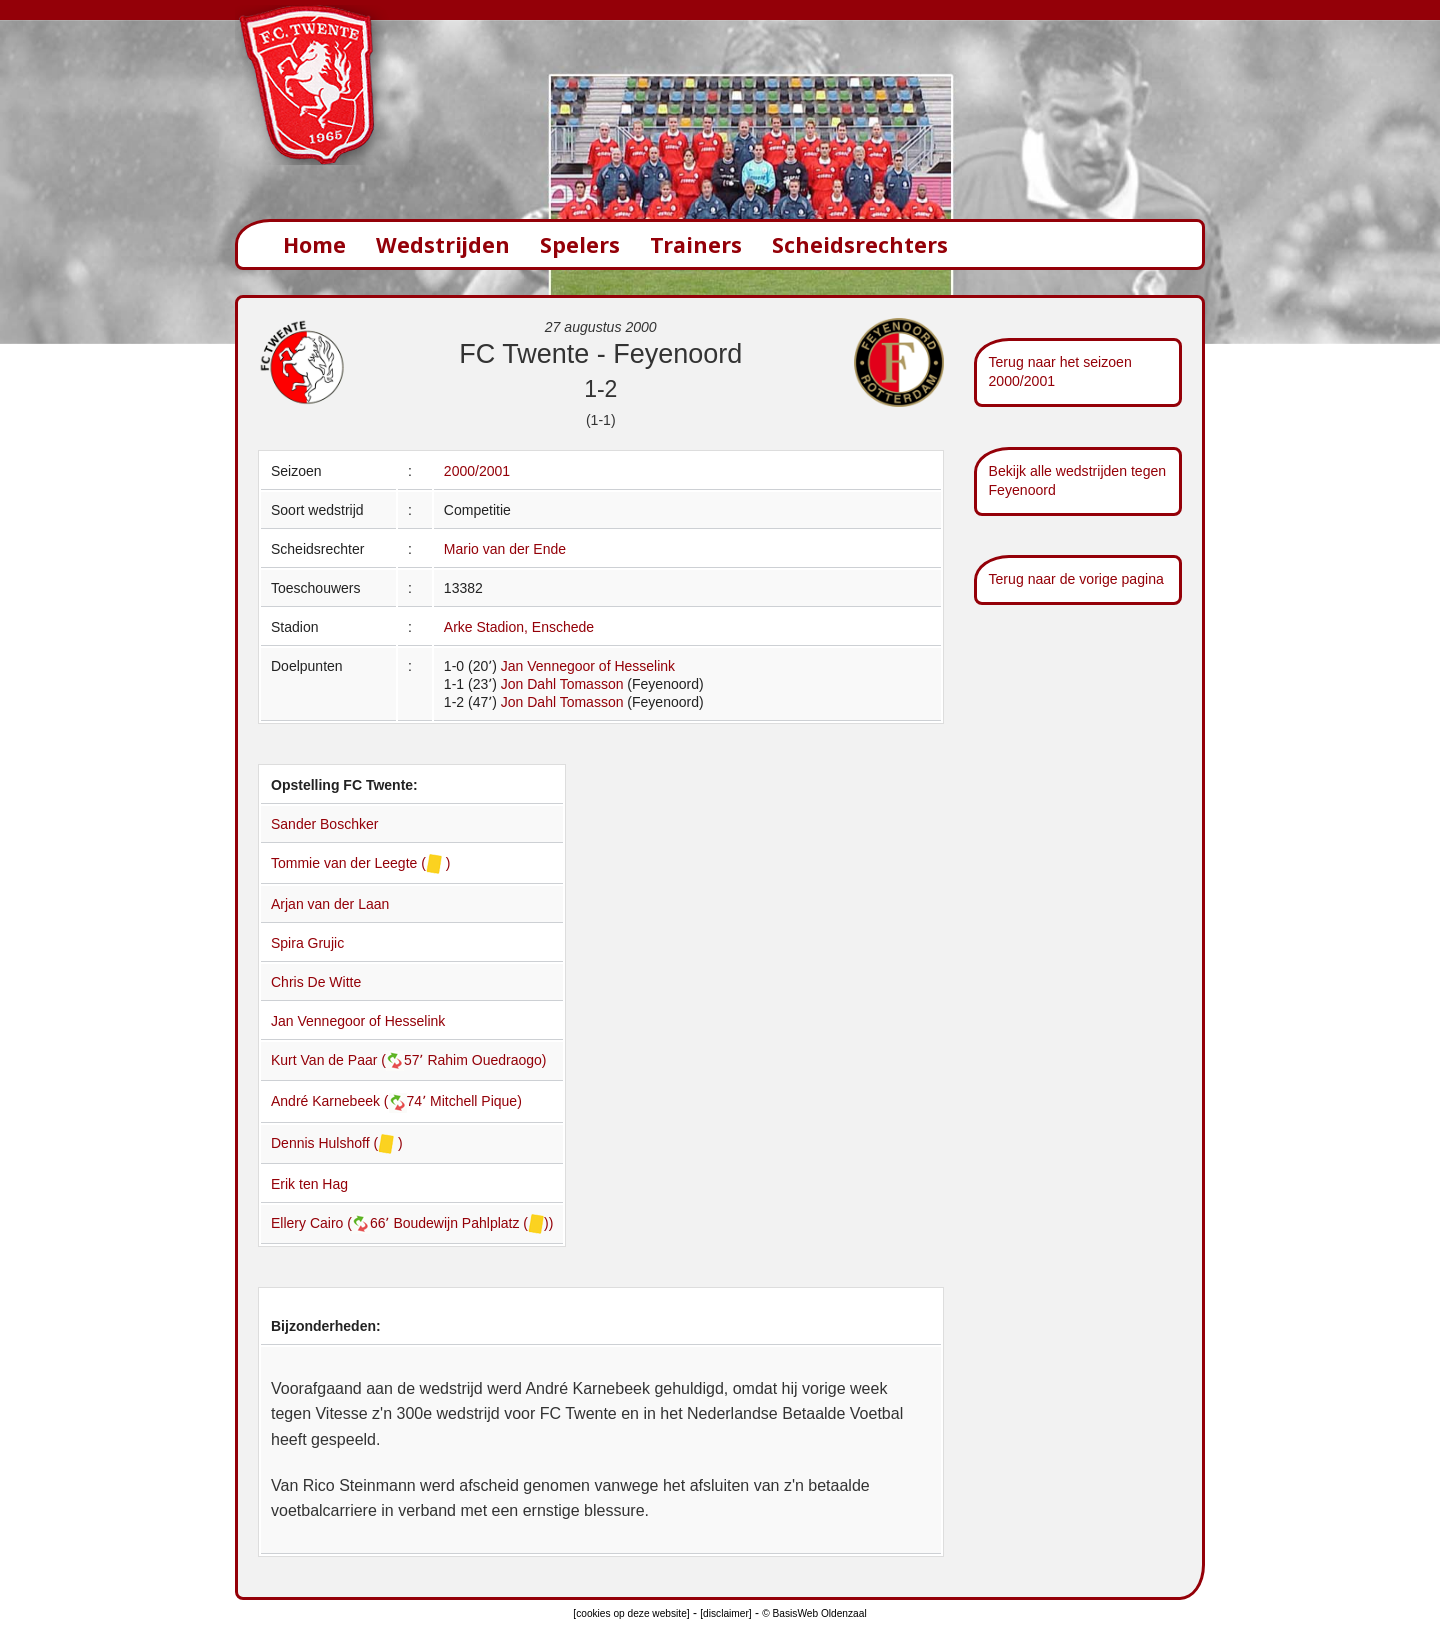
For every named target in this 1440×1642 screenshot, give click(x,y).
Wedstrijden (443, 244)
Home (314, 244)
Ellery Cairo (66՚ (332, 1223)
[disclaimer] (725, 1613)
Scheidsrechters (860, 244)
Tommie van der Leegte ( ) (360, 863)
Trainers (696, 244)
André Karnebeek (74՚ (350, 1101)
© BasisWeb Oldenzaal (814, 1613)
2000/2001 (477, 471)
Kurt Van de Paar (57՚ (349, 1060)
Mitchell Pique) (476, 1101)
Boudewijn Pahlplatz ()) (473, 1223)
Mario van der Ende (505, 549)
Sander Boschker (324, 824)
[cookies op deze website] (631, 1613)
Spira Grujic (307, 943)
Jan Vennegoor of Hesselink (588, 666)
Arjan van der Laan (330, 904)
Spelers (580, 244)
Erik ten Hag (309, 1184)
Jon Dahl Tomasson (562, 684)
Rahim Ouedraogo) (486, 1060)
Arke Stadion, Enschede (519, 627)
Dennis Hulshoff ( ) (337, 1143)
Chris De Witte (316, 982)
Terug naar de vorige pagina (1076, 579)
